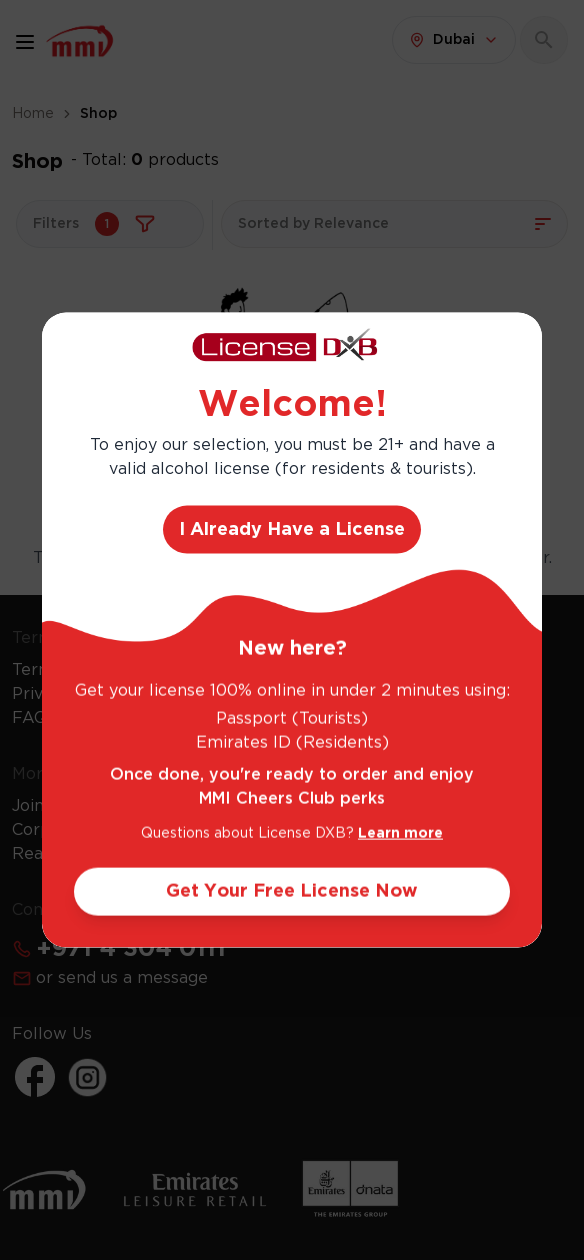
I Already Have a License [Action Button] (292, 529)
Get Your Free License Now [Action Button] (292, 891)
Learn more (400, 833)
